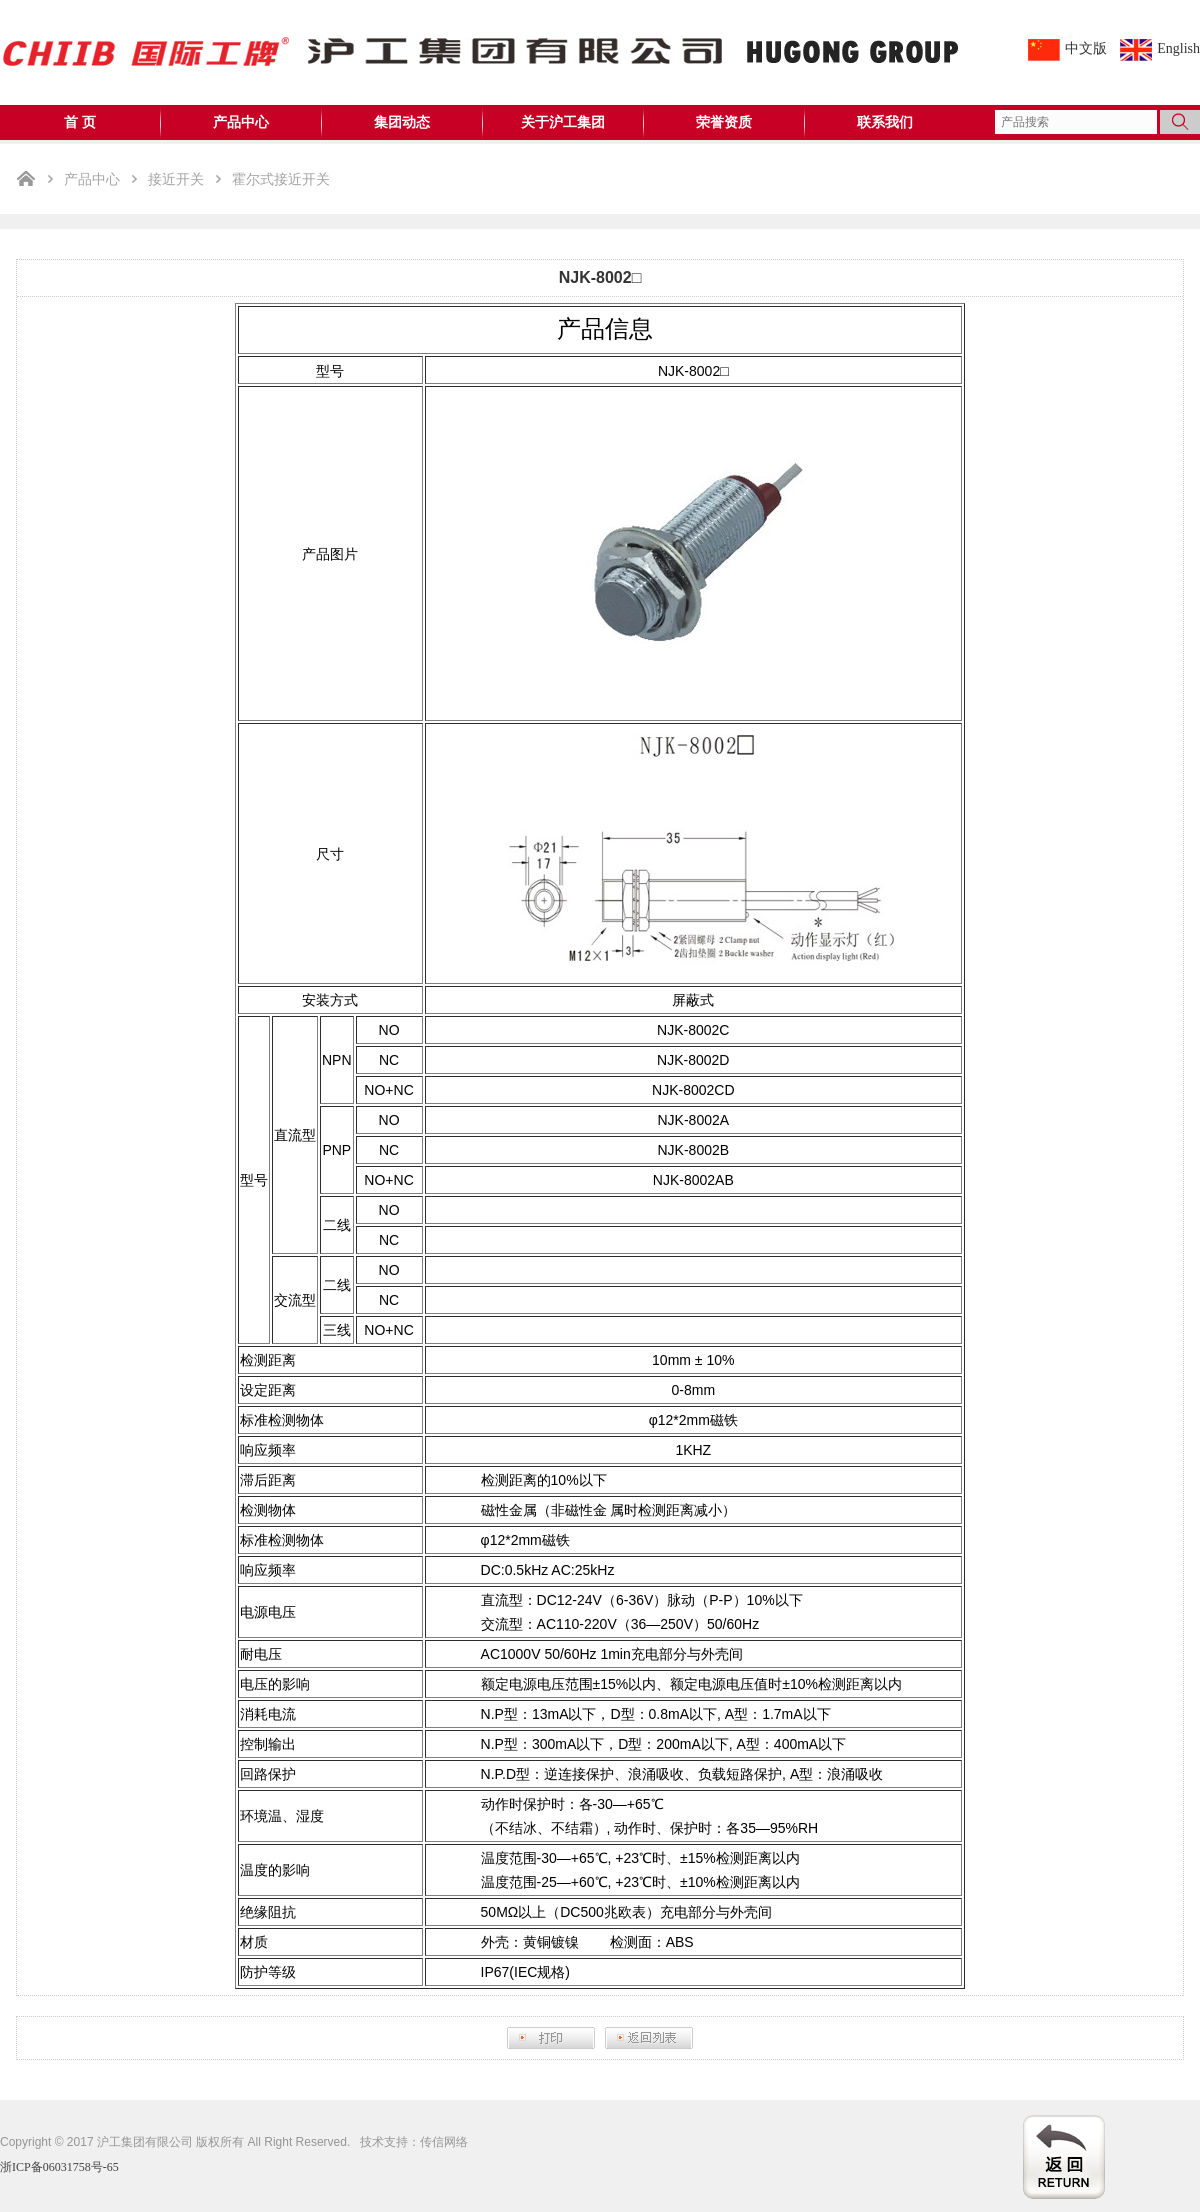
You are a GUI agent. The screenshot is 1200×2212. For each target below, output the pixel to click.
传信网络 (444, 2142)
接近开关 (176, 179)
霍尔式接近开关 (281, 179)
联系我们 (885, 122)
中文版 (1086, 48)
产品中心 (241, 122)
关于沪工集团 (563, 122)
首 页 (80, 122)
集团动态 (402, 122)
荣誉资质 (724, 122)
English (1178, 48)
